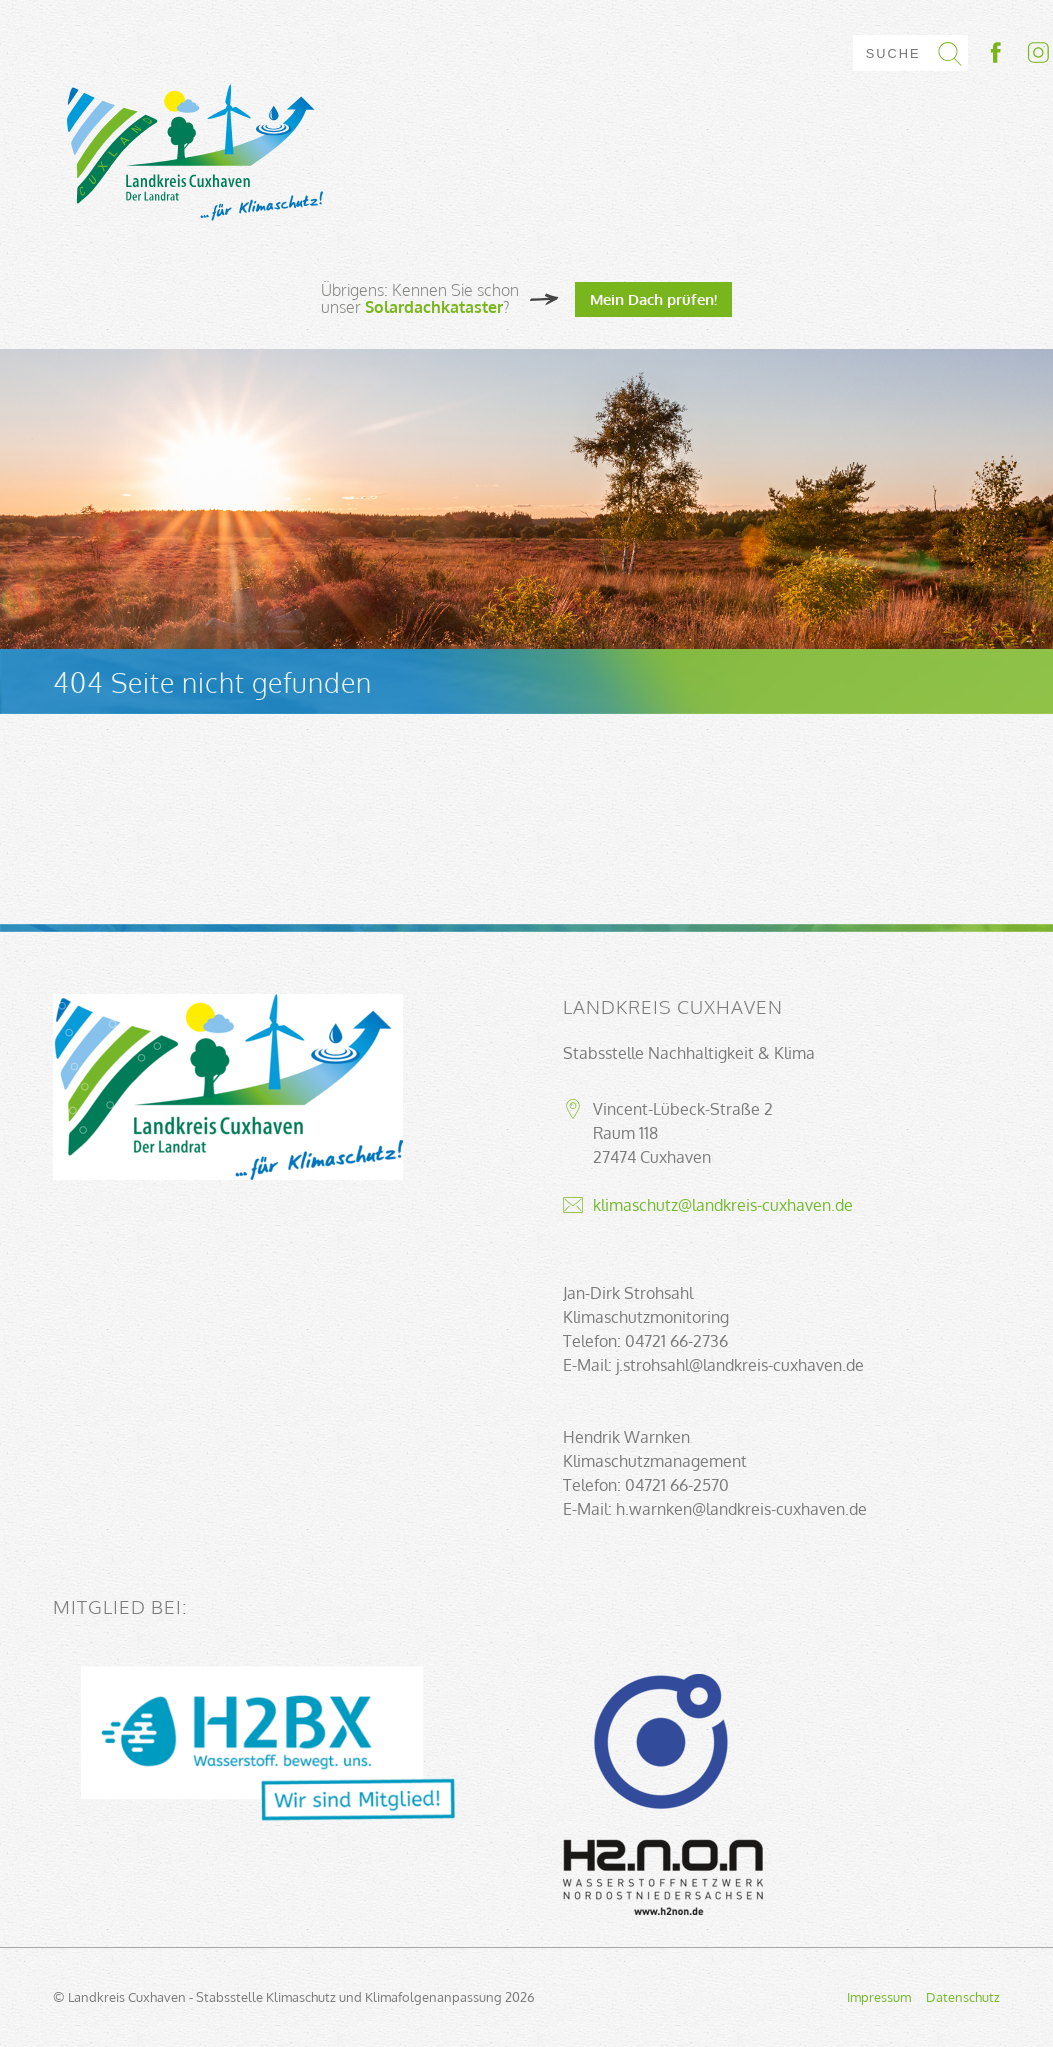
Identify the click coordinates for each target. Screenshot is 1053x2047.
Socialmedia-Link (1018, 52)
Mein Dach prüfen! (653, 299)
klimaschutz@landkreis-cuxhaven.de (723, 1205)
